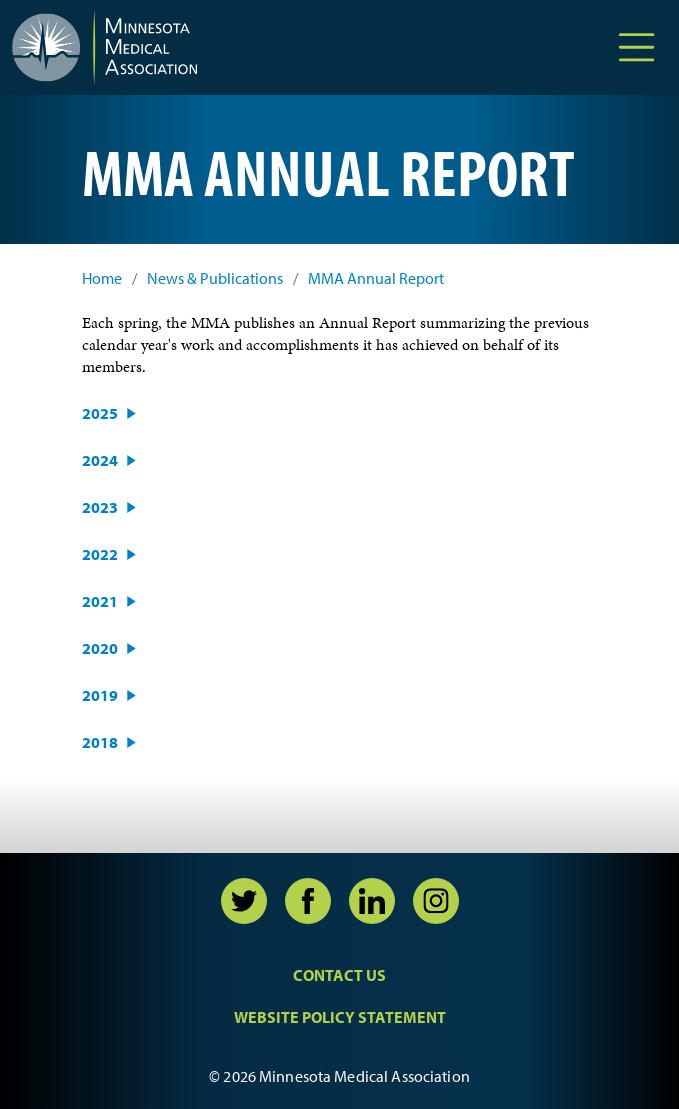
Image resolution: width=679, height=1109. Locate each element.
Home (102, 278)
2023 (100, 507)
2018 (100, 742)
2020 (100, 648)
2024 (100, 460)
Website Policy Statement (340, 1017)
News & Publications (215, 278)
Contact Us (339, 975)
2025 (100, 413)
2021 (100, 601)
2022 (100, 554)
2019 (100, 695)
